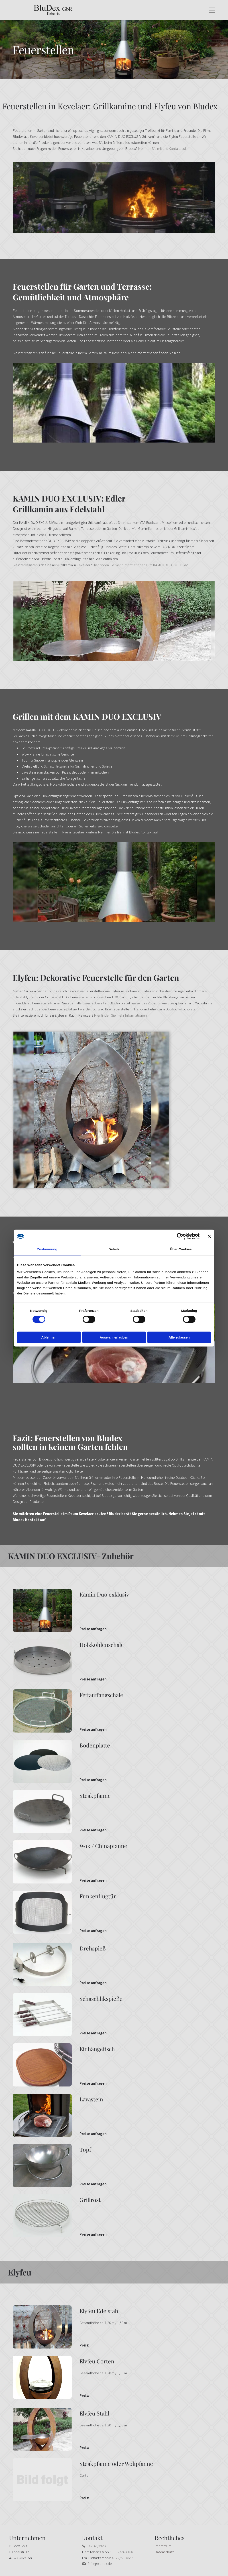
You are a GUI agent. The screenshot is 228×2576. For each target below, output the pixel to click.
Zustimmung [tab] (47, 1249)
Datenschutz (164, 2552)
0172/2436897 (122, 2552)
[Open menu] (212, 10)
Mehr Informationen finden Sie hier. (154, 352)
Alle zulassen (179, 1337)
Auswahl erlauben (114, 1337)
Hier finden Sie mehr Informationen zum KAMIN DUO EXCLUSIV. (140, 565)
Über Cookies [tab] (181, 1249)
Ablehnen (48, 1337)
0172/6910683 (122, 2557)
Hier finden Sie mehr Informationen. (120, 1015)
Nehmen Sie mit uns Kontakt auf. (162, 148)
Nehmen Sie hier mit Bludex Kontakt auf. (128, 832)
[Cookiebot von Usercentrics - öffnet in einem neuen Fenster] (180, 1236)
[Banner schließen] (209, 1236)
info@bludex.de (100, 2563)
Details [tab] (114, 1249)
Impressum (163, 2545)
